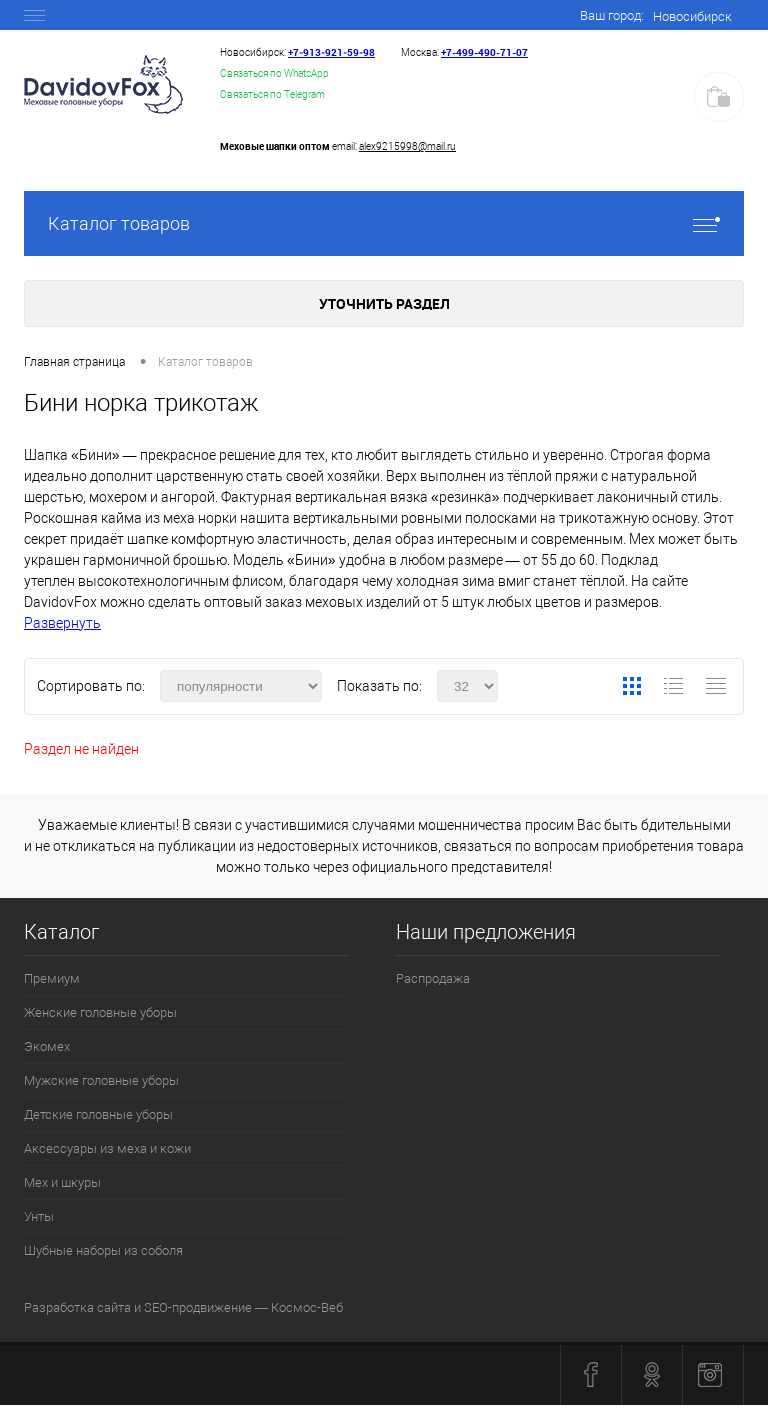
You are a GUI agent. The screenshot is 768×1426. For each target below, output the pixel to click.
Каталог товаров (384, 223)
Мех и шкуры (62, 1182)
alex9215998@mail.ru (407, 146)
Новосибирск (692, 16)
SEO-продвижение (198, 1307)
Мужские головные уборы (101, 1080)
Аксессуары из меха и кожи (107, 1148)
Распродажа (433, 978)
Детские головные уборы (98, 1114)
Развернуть (62, 623)
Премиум (52, 978)
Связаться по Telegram (272, 94)
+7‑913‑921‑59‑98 (331, 52)
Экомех (47, 1046)
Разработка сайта (77, 1307)
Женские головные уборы (100, 1012)
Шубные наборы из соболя (103, 1250)
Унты (39, 1216)
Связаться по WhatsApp (274, 73)
